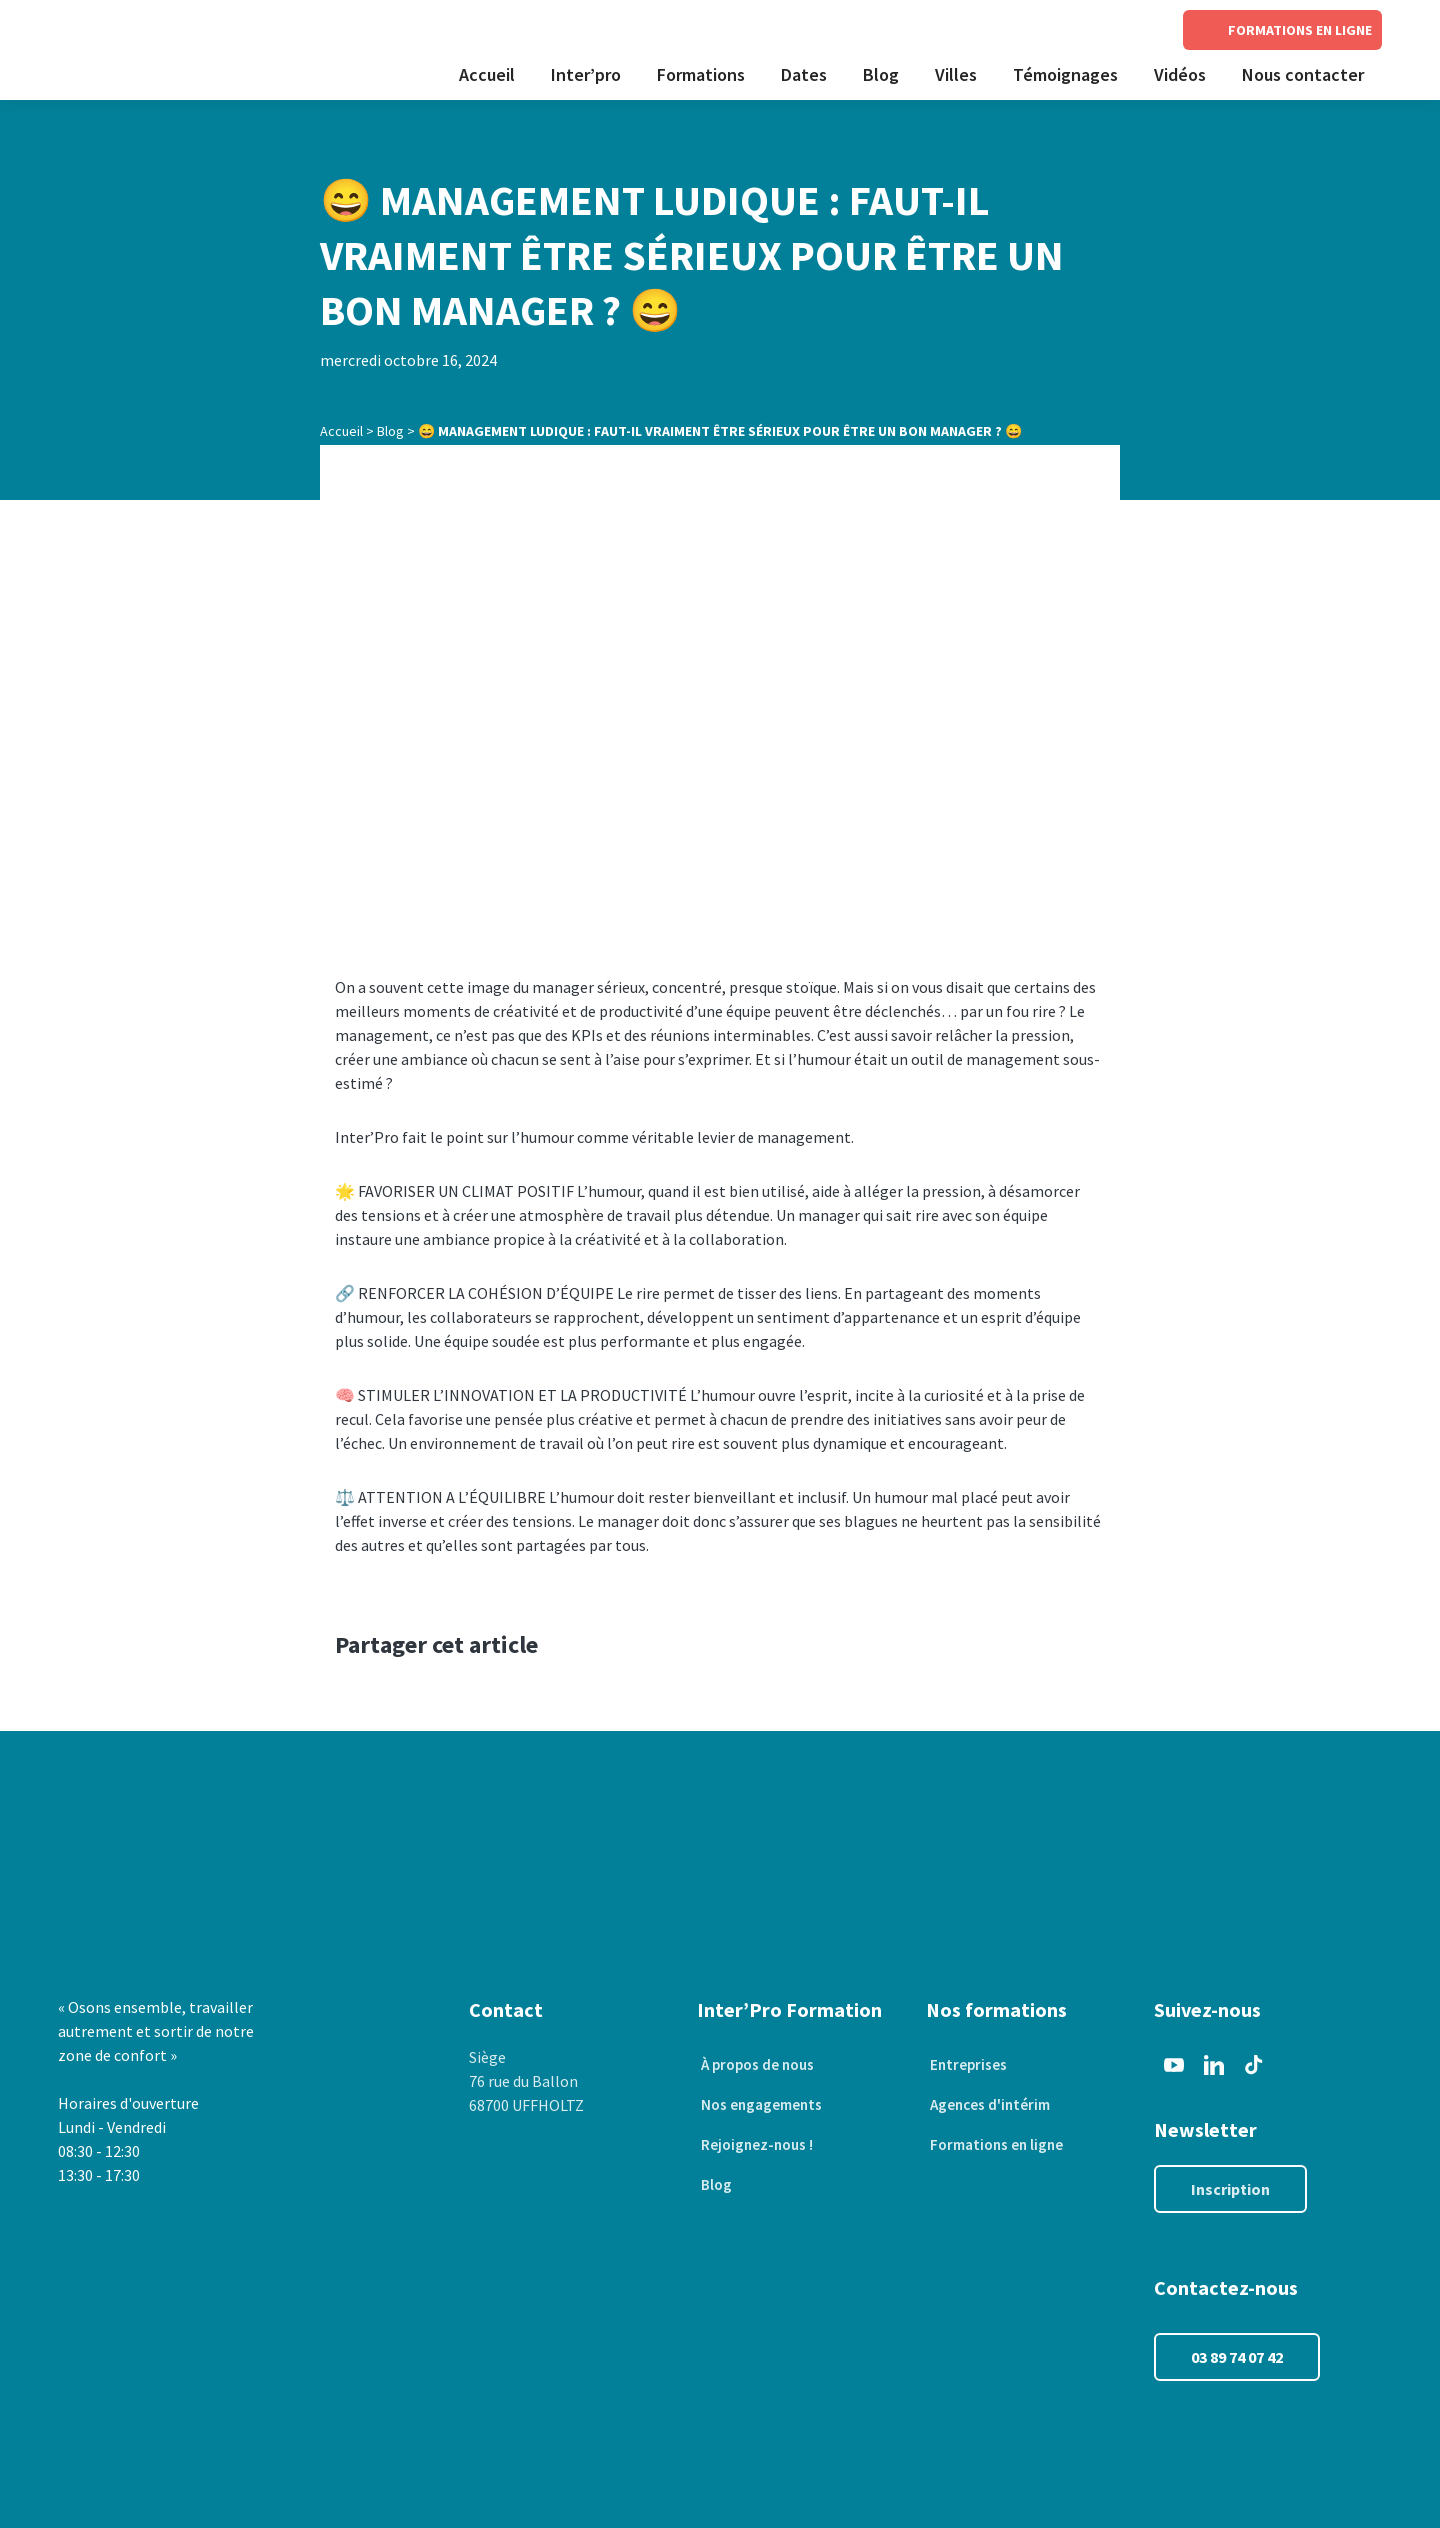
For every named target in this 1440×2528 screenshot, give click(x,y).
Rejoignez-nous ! (755, 2145)
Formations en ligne (996, 2145)
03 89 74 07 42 (1237, 2357)
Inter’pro (586, 74)
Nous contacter (1303, 74)
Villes (956, 74)
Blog (881, 74)
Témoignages (1065, 74)
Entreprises (965, 2065)
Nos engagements (760, 2105)
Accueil (487, 74)
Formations (701, 74)
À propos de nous (757, 2065)
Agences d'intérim (989, 2105)
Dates (804, 74)
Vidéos (1180, 74)
